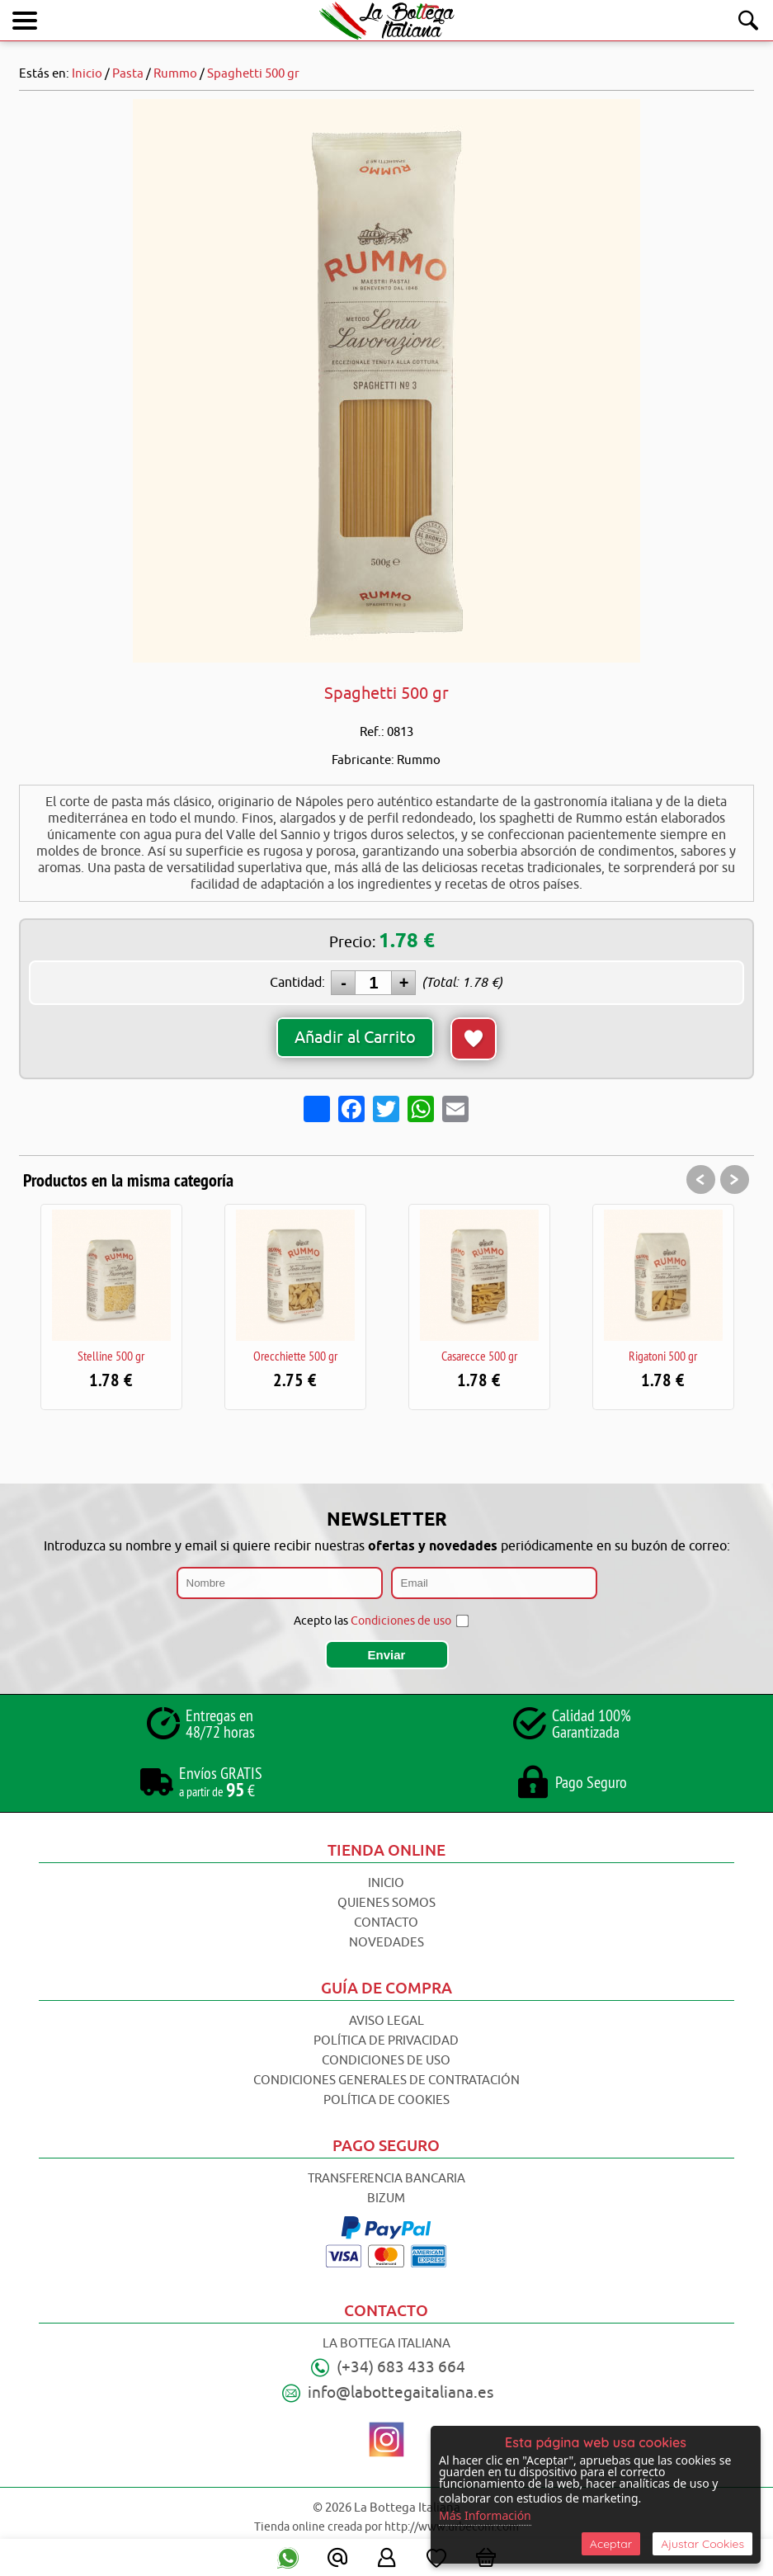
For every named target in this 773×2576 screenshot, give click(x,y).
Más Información (485, 2515)
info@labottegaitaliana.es (400, 2393)
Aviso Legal (386, 2021)
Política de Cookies (386, 2100)
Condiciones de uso (401, 1621)
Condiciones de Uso (386, 2061)
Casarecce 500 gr (479, 1355)
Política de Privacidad (386, 2041)
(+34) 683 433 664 (401, 2367)
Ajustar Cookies (702, 2543)
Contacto (386, 1923)
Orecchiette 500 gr (295, 1355)
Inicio (386, 1883)
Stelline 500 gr (111, 1355)
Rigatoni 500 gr (663, 1355)
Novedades (386, 1943)
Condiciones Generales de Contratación (386, 2080)
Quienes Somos (386, 1903)
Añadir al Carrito (355, 1037)
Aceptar (611, 2543)
